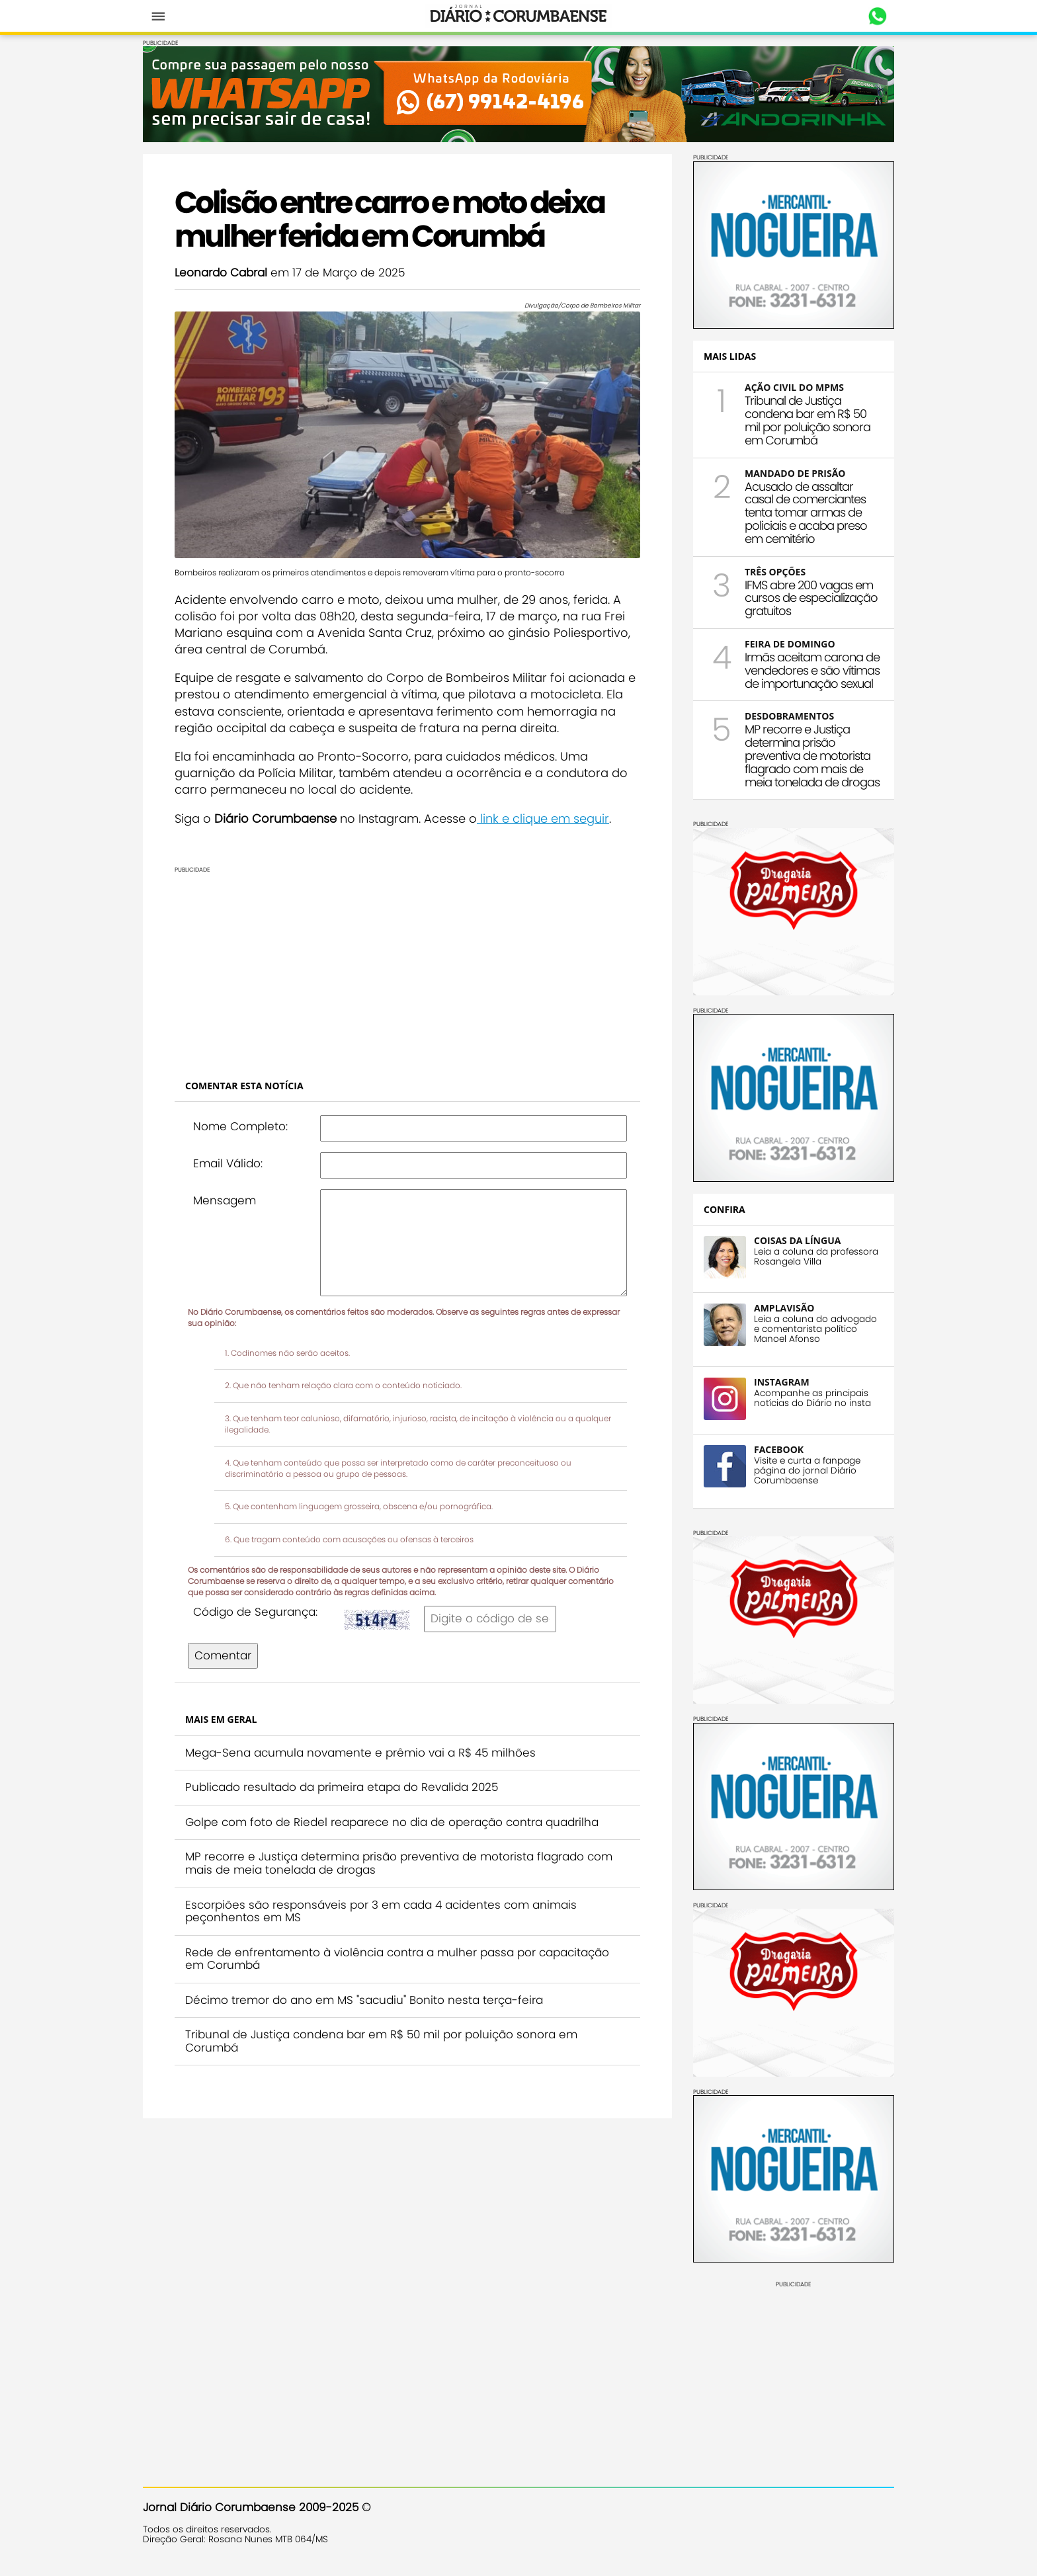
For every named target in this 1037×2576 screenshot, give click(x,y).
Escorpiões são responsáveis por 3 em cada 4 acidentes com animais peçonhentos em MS (381, 1911)
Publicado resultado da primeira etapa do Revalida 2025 (341, 1787)
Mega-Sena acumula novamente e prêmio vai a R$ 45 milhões (360, 1753)
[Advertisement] (407, 965)
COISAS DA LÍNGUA (797, 1240)
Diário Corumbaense (518, 16)
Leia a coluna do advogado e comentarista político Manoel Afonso (815, 1329)
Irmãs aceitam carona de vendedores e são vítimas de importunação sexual (812, 670)
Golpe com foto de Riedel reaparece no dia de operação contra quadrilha (392, 1822)
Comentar (222, 1655)
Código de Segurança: (255, 1612)
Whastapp (877, 16)
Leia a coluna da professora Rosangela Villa (816, 1256)
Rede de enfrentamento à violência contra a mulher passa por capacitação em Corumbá (397, 1959)
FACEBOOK (779, 1449)
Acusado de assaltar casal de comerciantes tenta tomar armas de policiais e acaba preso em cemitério (806, 512)
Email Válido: (228, 1163)
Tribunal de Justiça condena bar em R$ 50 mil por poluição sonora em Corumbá (381, 2041)
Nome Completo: (240, 1126)
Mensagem (224, 1200)
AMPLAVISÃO (784, 1308)
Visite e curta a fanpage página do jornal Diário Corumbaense (807, 1470)
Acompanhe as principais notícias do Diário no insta (812, 1398)
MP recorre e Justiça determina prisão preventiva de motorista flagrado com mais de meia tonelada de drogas (398, 1863)
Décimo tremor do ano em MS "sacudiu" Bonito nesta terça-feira (364, 2000)
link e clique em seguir (543, 818)
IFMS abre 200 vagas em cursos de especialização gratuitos (811, 598)
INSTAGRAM (781, 1382)
